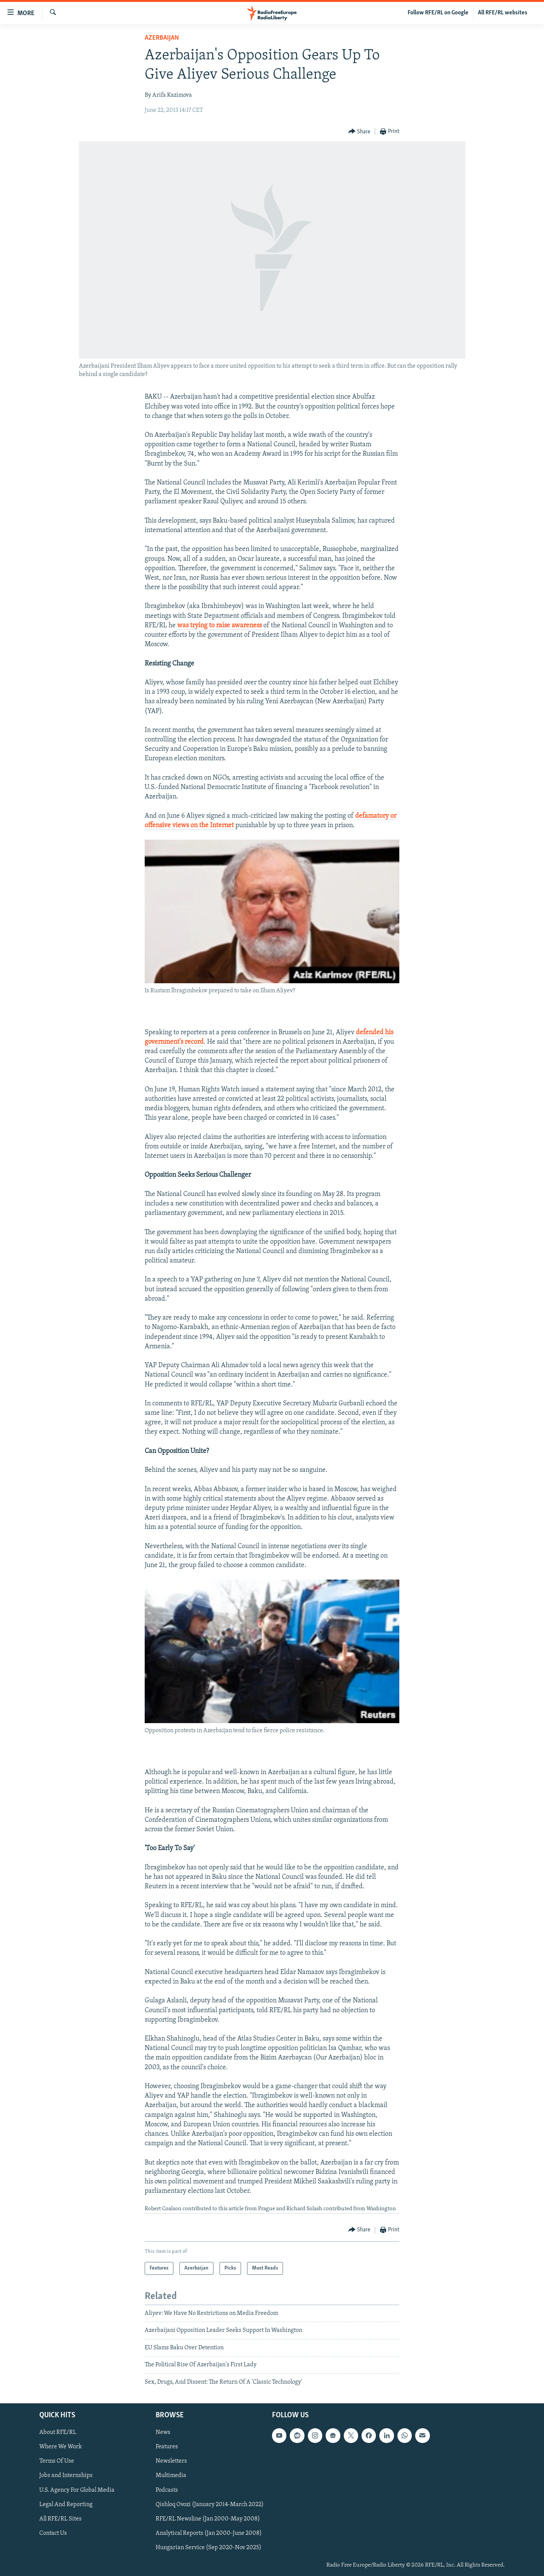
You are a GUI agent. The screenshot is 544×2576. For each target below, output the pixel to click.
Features (167, 2447)
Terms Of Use (56, 2461)
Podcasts (167, 2490)
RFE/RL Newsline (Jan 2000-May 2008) (208, 2519)
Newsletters (171, 2461)
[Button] (359, 132)
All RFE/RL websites (502, 13)
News (163, 2432)
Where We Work (60, 2447)
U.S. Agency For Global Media (76, 2490)
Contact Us (53, 2533)
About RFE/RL (57, 2432)
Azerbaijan (162, 38)
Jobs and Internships (66, 2475)
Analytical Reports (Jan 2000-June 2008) (209, 2533)
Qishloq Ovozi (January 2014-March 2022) (210, 2504)
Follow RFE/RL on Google (438, 13)
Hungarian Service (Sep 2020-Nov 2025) (208, 2548)
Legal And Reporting (66, 2504)
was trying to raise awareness (219, 625)
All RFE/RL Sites (60, 2519)
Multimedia (171, 2475)
